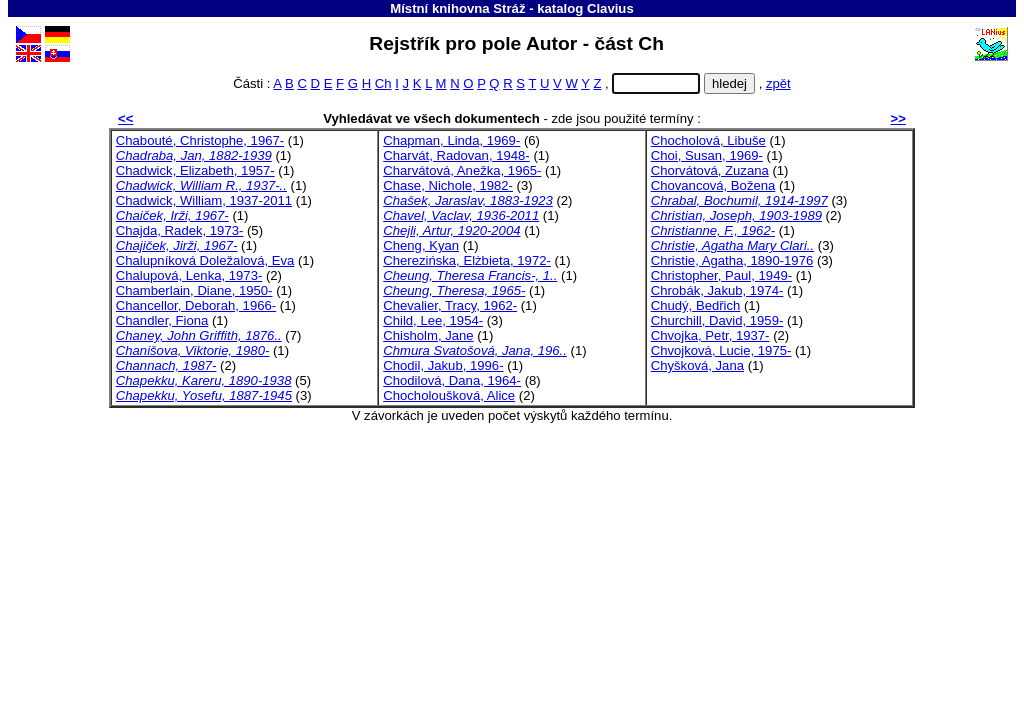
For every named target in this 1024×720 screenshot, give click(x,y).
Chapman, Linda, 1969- (451, 140)
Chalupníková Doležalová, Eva (205, 260)
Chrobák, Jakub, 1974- (717, 290)
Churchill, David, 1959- (717, 320)
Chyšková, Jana (697, 365)
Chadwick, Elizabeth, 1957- (195, 170)
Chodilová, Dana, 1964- (452, 380)
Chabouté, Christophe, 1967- (200, 140)
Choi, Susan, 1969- (707, 155)
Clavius (610, 8)
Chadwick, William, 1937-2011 (204, 200)
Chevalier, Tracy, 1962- (450, 305)
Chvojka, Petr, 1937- (710, 335)
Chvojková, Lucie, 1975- (721, 350)
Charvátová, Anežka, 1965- (462, 170)
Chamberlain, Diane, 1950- (194, 290)
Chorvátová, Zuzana (710, 170)
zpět (778, 83)
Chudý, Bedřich (696, 305)
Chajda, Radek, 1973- (180, 230)
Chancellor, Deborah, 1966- (196, 305)
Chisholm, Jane (428, 335)
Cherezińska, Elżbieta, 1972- (467, 260)
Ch (383, 83)
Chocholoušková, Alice (449, 395)
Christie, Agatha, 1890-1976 (732, 260)
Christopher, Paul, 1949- (721, 275)
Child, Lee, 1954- (433, 320)
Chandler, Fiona (162, 320)
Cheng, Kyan (421, 245)
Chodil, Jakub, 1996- (443, 365)
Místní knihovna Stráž (457, 8)
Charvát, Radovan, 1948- (456, 155)
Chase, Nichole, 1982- (448, 185)
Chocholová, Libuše (708, 140)
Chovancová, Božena (713, 185)
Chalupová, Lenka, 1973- (189, 275)
